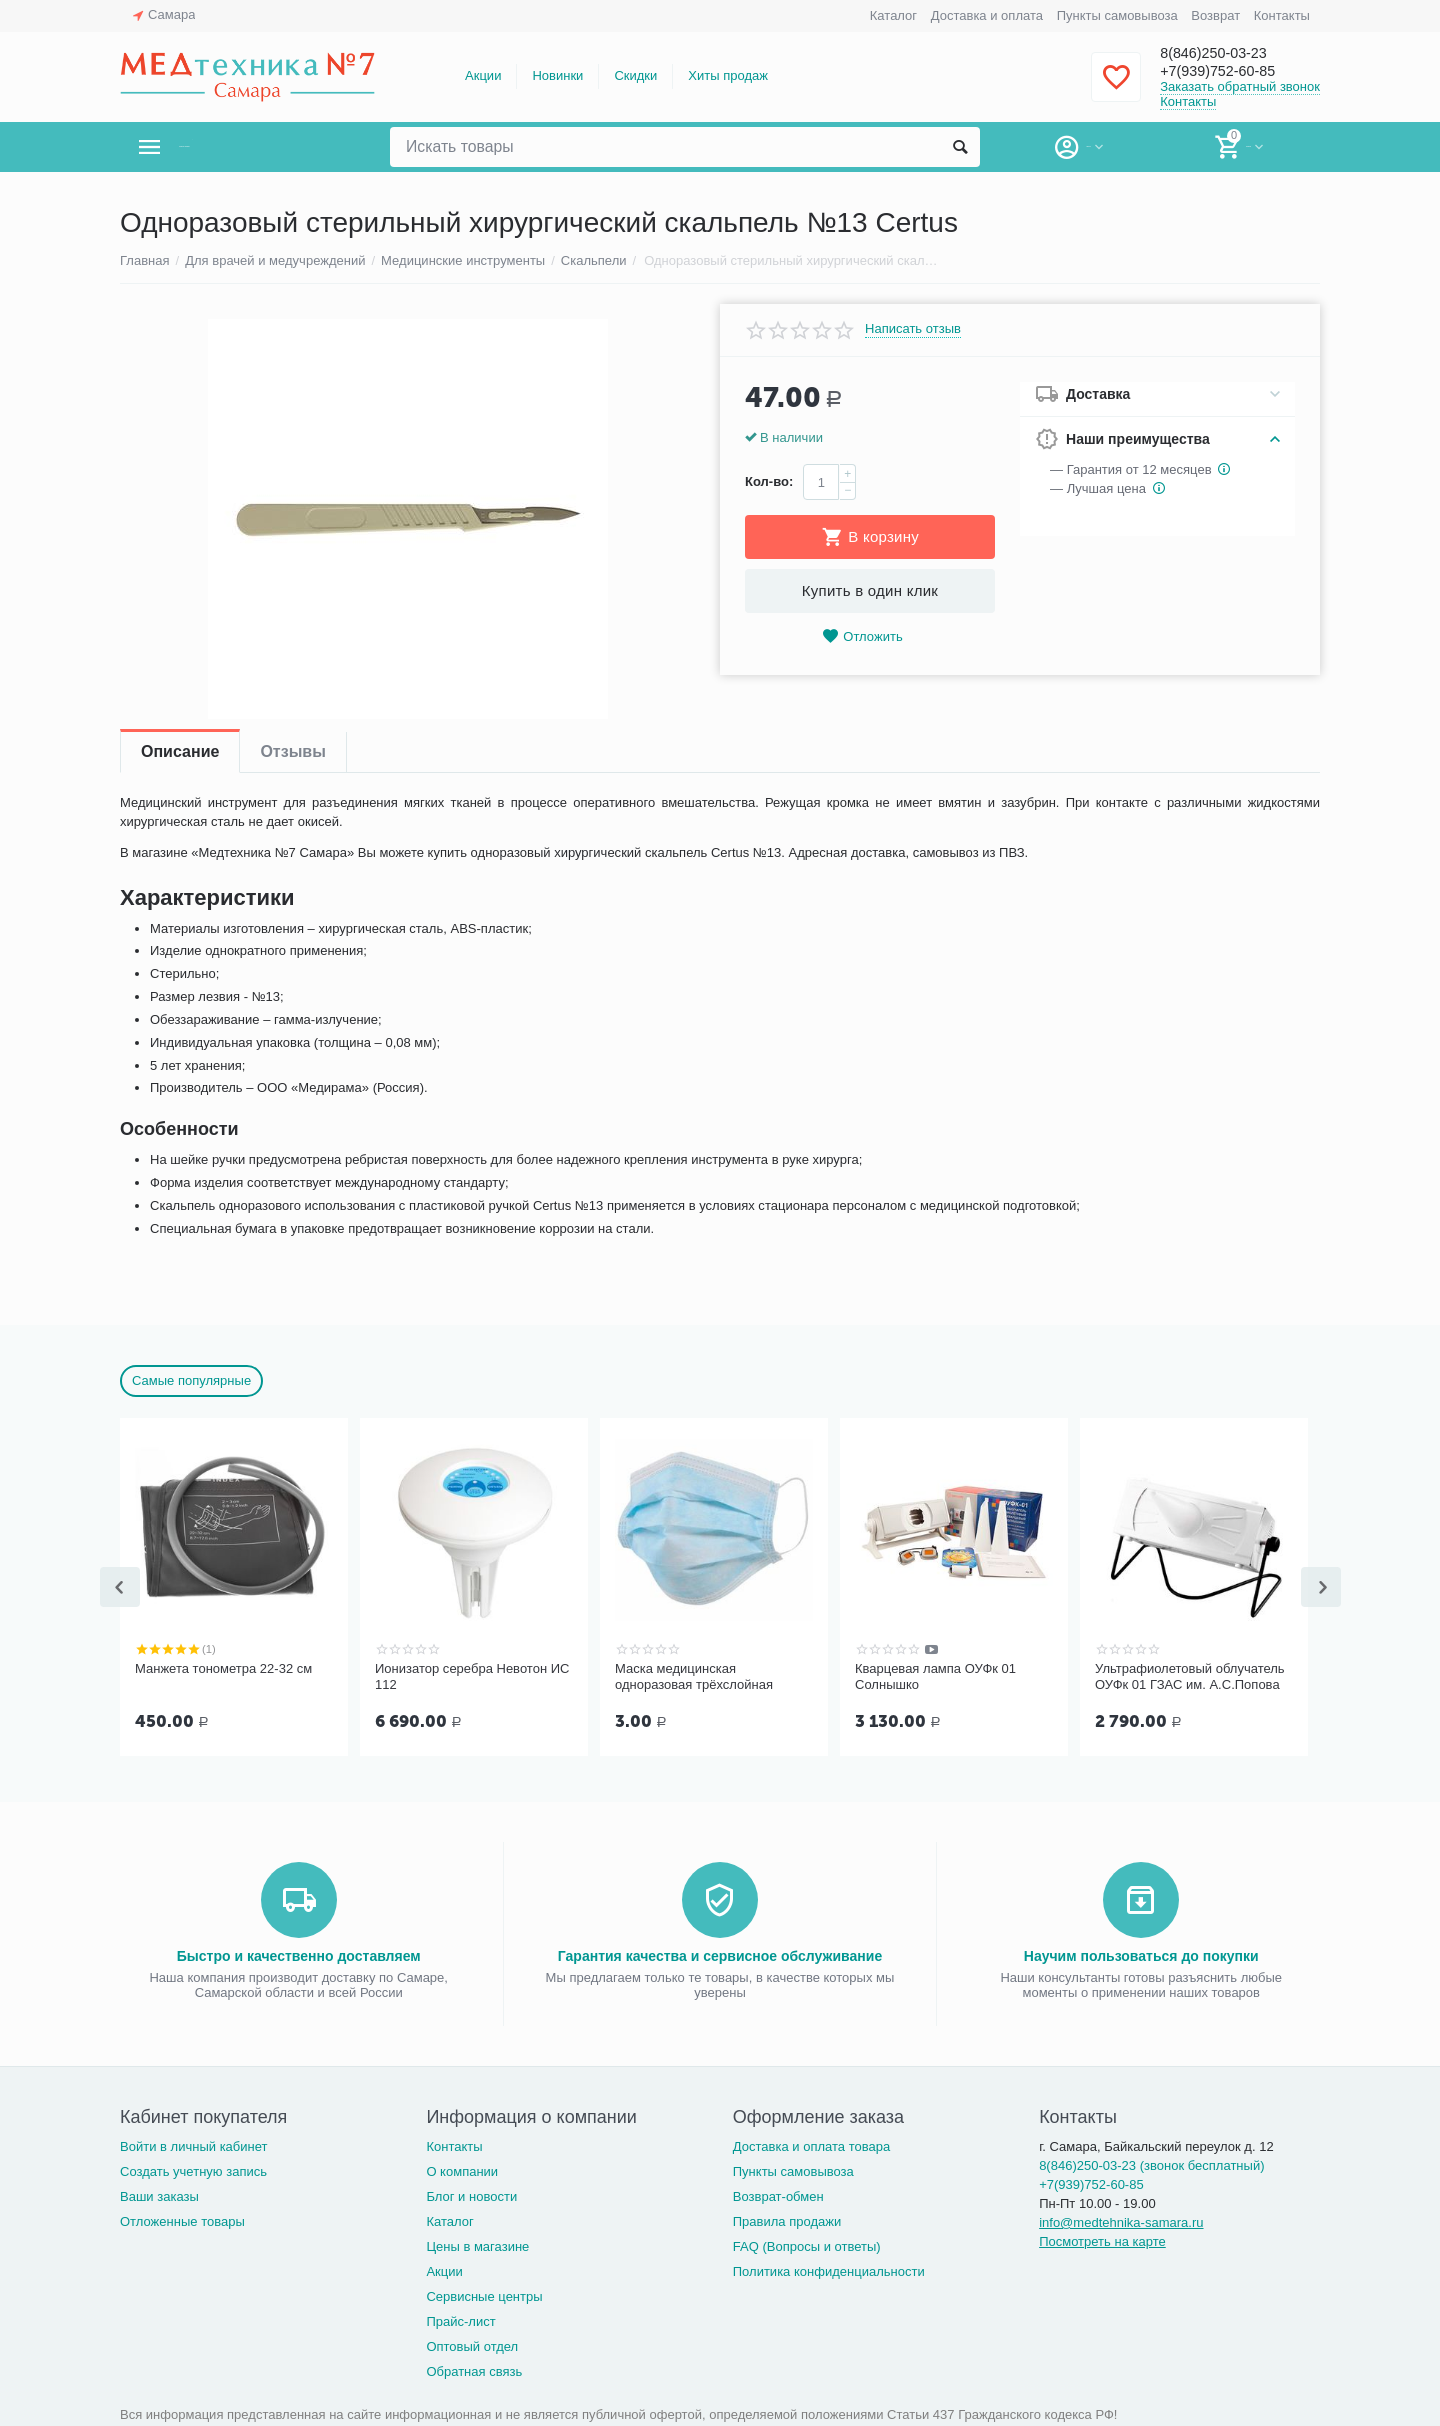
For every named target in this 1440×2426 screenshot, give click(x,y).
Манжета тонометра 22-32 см (223, 1668)
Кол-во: (769, 481)
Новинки (557, 75)
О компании (462, 2169)
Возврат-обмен (778, 2194)
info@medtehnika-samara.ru (1121, 2220)
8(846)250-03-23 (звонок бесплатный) (1151, 2163)
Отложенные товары (182, 2219)
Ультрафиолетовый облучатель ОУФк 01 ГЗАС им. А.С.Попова (1190, 1676)
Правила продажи (787, 2219)
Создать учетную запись (193, 2169)
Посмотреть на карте (1102, 2239)
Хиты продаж (728, 75)
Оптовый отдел (472, 2344)
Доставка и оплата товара (811, 2144)
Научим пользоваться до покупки (1141, 1954)
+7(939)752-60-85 (1232, 72)
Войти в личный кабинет (194, 2144)
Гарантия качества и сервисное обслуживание (720, 1954)
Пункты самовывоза (1117, 15)
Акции (483, 75)
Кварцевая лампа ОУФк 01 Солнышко (935, 1676)
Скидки (635, 75)
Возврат (1215, 15)
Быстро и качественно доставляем (299, 1954)
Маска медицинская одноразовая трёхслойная (694, 1676)
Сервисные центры (484, 2294)
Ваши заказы (159, 2194)
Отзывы (292, 751)
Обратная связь (474, 2369)
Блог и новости (471, 2194)
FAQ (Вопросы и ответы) (807, 2244)
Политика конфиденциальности (829, 2269)
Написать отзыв (913, 329)
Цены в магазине (477, 2244)
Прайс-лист (460, 2319)
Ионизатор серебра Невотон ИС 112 (472, 1676)
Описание (180, 751)
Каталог (893, 15)
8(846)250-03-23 (1227, 52)
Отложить (862, 636)
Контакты (1282, 15)
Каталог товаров (238, 147)
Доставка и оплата (987, 15)
